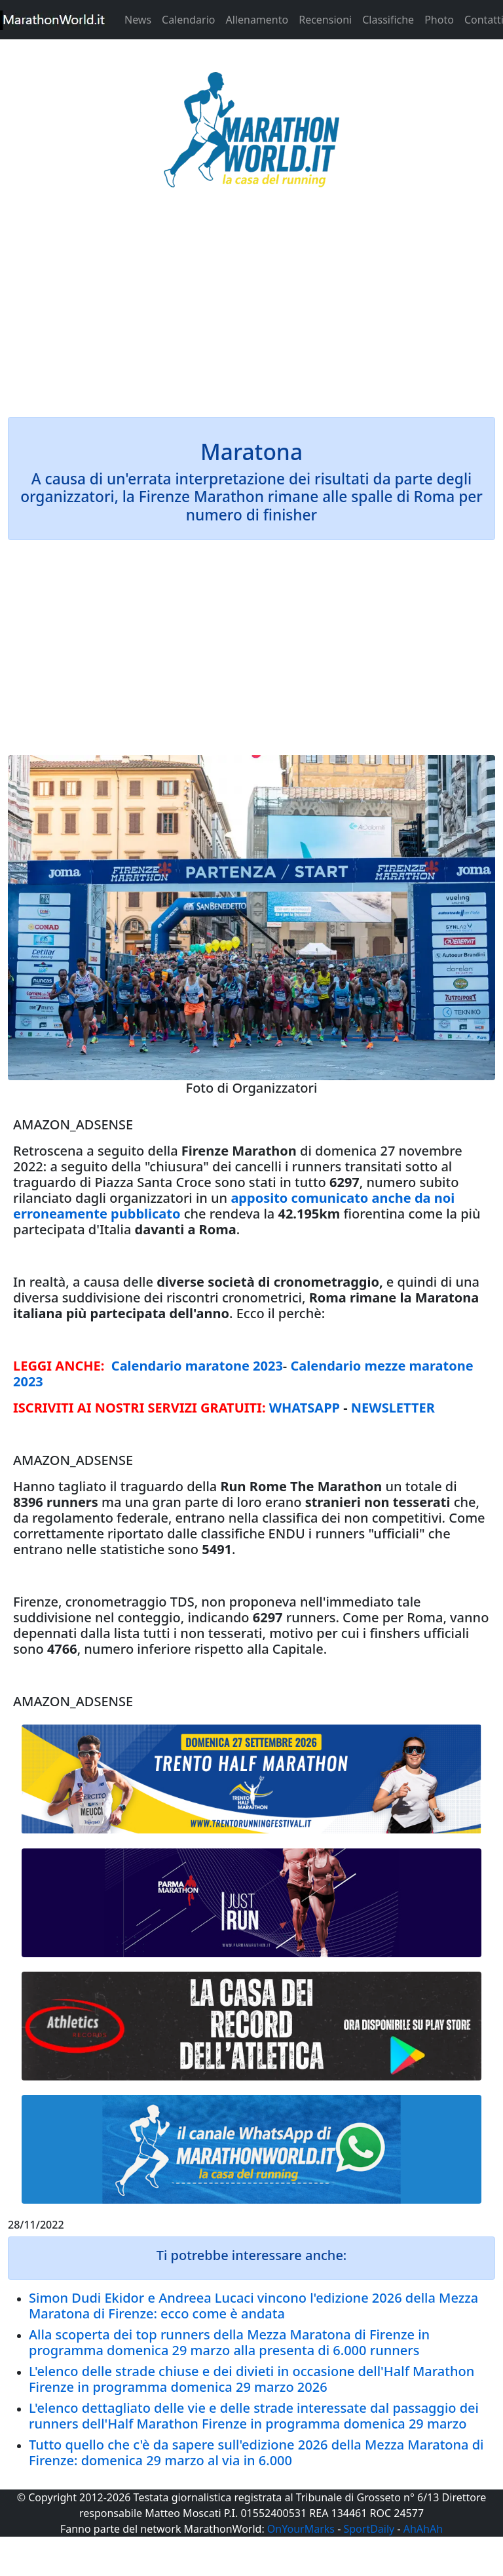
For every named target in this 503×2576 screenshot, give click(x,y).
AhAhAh (423, 2529)
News (137, 19)
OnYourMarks (301, 2529)
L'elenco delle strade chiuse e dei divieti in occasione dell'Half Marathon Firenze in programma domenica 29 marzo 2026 (251, 2379)
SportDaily (368, 2529)
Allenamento (256, 19)
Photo (439, 19)
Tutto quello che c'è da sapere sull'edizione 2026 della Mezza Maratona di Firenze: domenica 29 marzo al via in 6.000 (256, 2452)
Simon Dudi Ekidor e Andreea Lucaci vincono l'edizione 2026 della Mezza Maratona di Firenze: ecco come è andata (253, 2305)
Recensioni (325, 19)
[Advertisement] (251, 310)
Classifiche (388, 19)
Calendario (188, 19)
